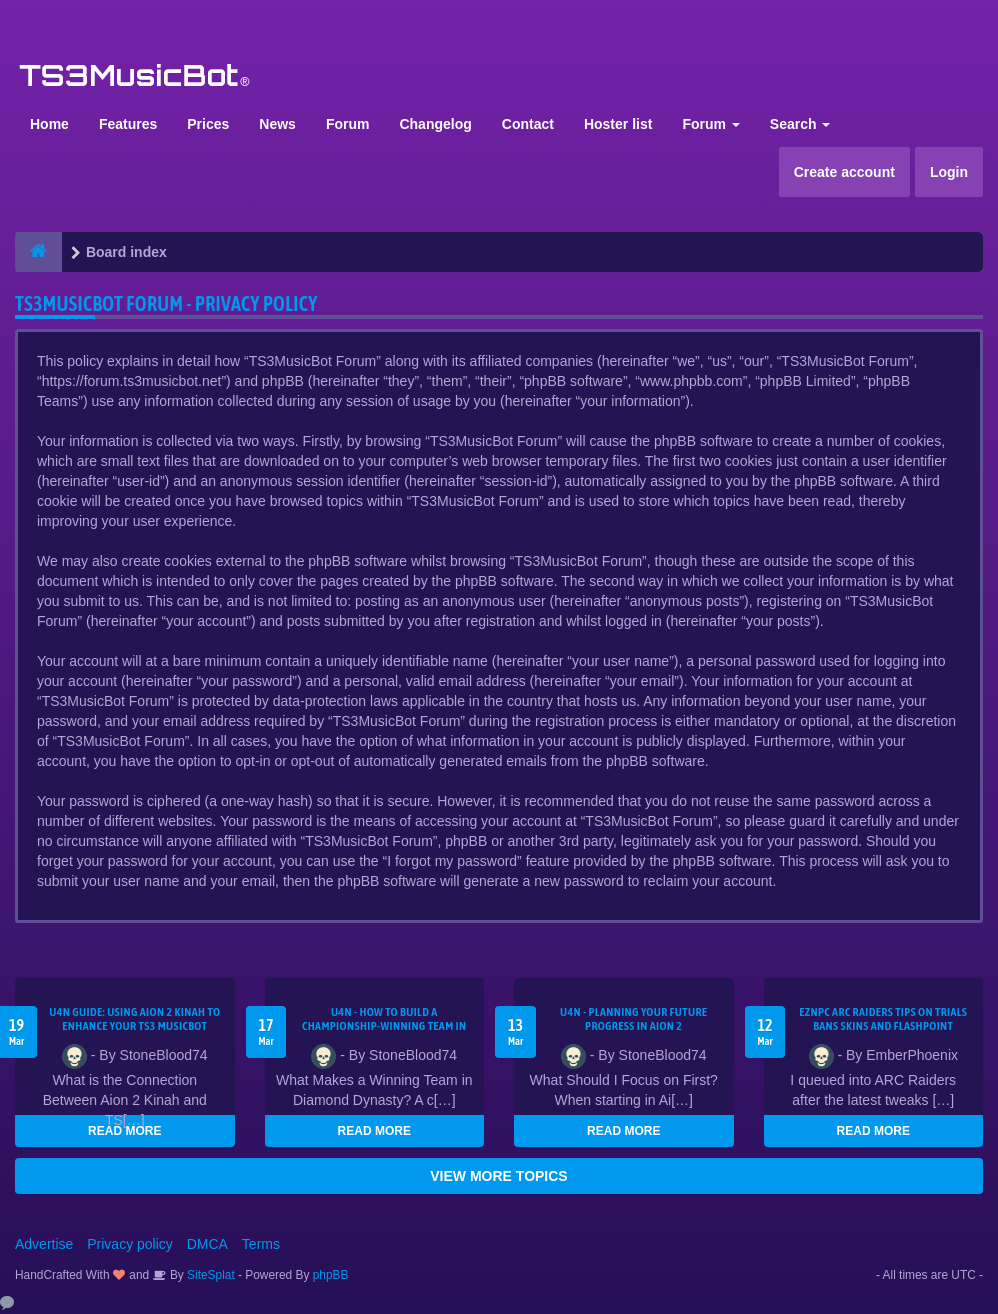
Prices (208, 124)
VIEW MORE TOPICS (498, 1176)
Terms (261, 1244)
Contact (528, 124)
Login (949, 172)
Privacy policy (130, 1244)
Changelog (435, 124)
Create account (844, 172)
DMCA (207, 1244)
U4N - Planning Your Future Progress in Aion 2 (633, 1019)
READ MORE (124, 1131)
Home (49, 124)
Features (128, 124)
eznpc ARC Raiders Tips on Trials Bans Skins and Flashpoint (883, 1019)
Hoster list (618, 124)
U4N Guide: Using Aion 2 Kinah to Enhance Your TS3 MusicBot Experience (134, 1026)
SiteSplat (209, 1275)
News (277, 124)
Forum (348, 124)
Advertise (44, 1244)
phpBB (331, 1275)
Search (800, 124)
